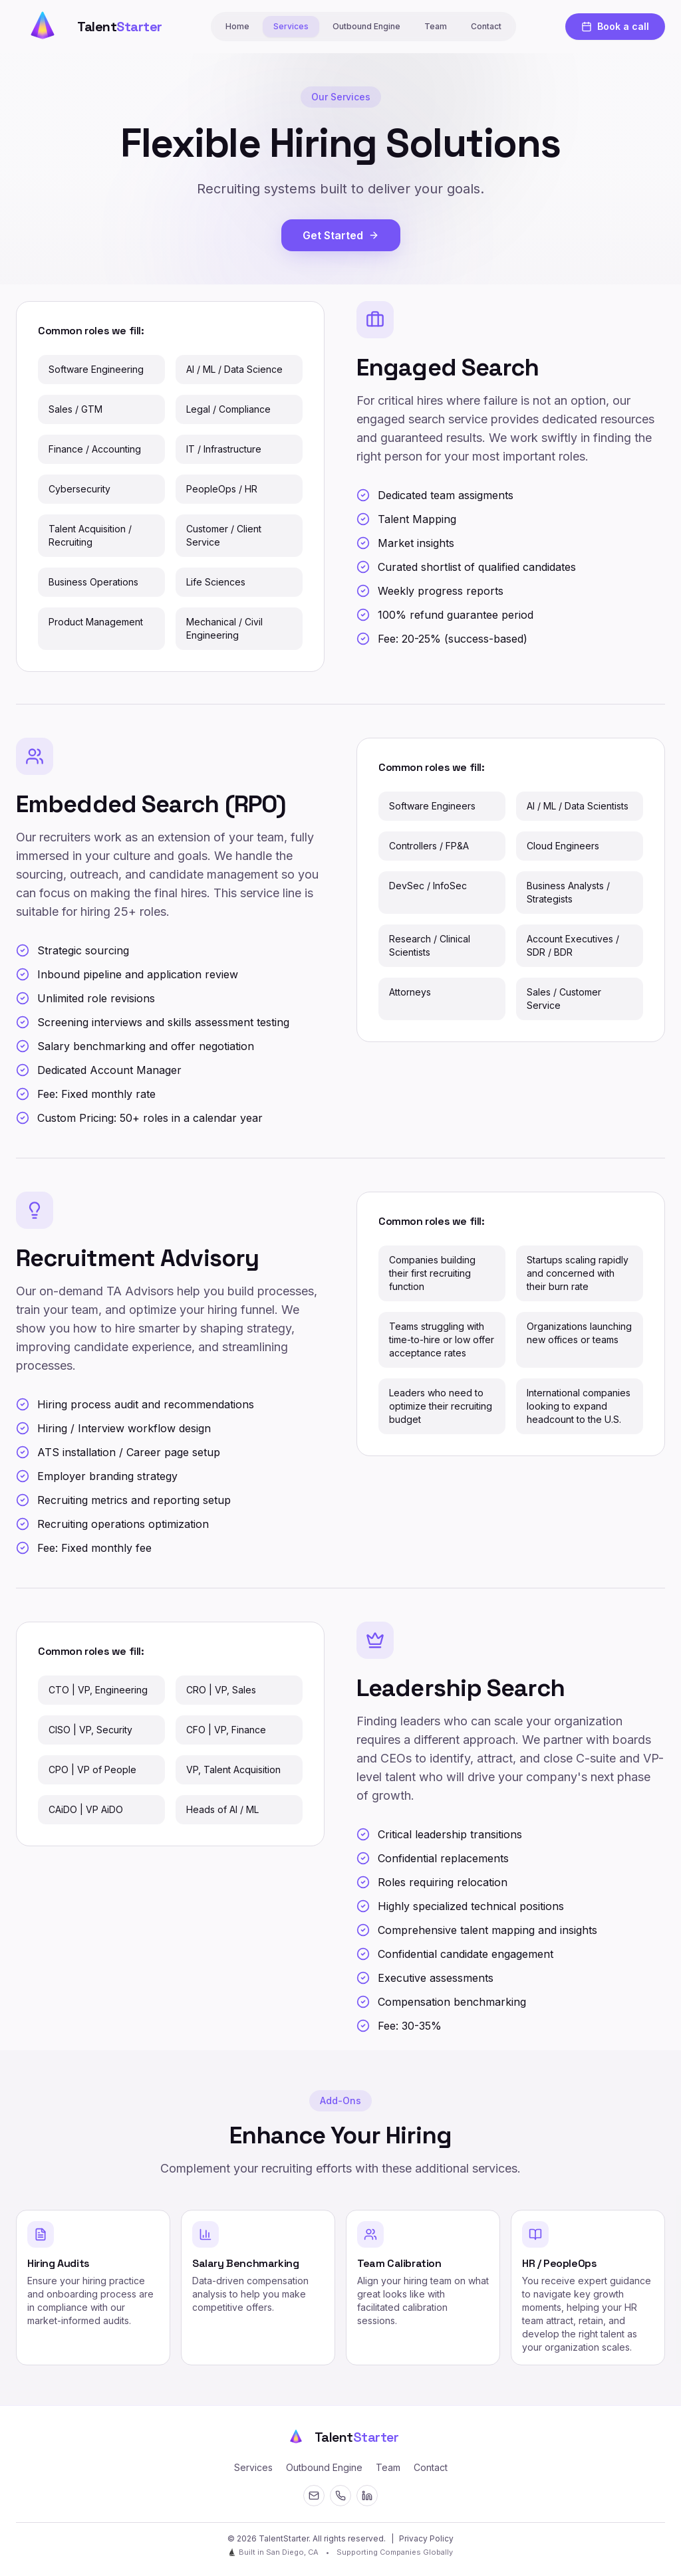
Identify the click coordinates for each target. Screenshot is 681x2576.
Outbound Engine (366, 26)
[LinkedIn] (367, 2495)
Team (435, 26)
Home (237, 26)
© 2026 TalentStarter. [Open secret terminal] (269, 2538)
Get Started (341, 235)
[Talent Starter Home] (89, 26)
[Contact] (340, 2495)
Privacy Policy (426, 2538)
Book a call (615, 26)
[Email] (314, 2495)
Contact (486, 26)
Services (291, 26)
